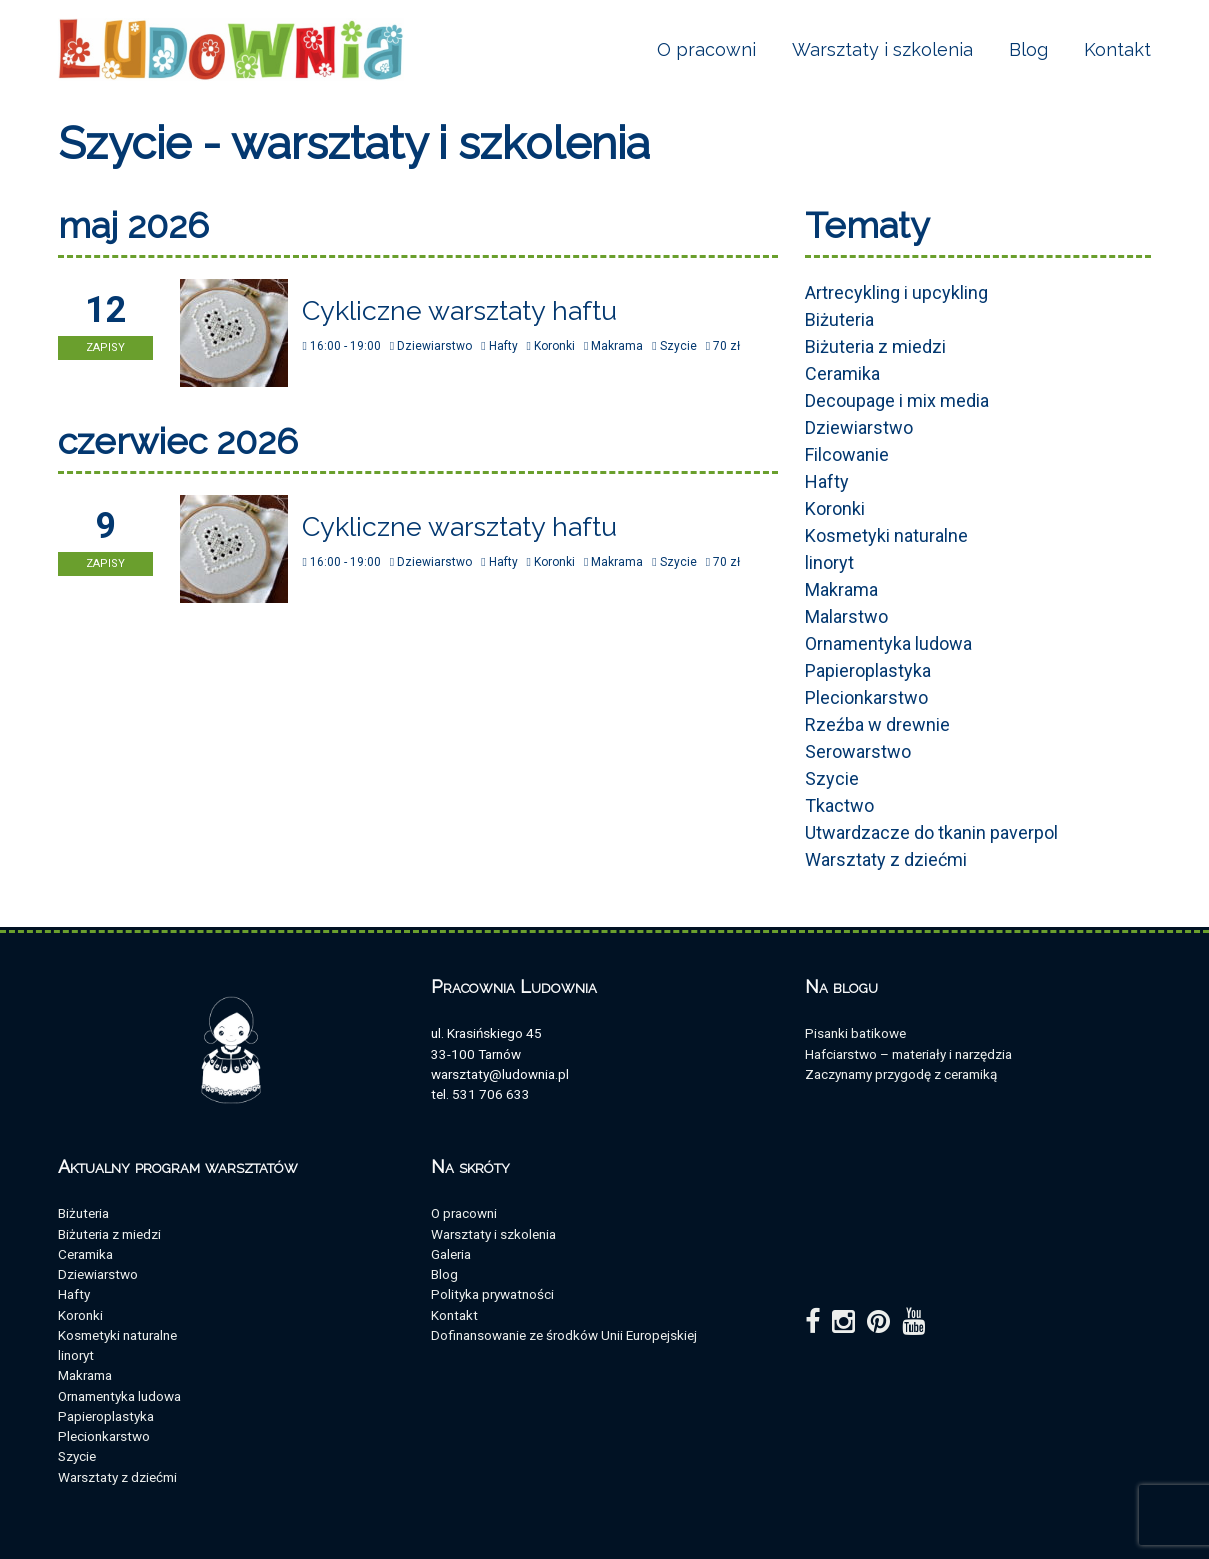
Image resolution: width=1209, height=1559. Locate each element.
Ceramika (842, 373)
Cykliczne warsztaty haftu (459, 310)
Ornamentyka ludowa (888, 643)
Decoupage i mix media (897, 400)
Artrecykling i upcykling (896, 292)
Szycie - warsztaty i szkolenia (354, 143)
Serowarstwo (858, 751)
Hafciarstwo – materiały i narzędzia (908, 1054)
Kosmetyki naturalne (886, 535)
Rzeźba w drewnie (877, 724)
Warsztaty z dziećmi (886, 859)
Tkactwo (839, 805)
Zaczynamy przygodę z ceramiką (901, 1074)
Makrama (841, 589)
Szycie (832, 778)
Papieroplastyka (868, 670)
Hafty (827, 481)
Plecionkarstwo (866, 697)
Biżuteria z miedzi (875, 346)
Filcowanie (847, 454)
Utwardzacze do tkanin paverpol (931, 832)
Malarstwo (846, 616)
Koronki (835, 508)
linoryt (829, 562)
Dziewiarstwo (859, 427)
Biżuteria (839, 319)
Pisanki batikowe (855, 1033)
